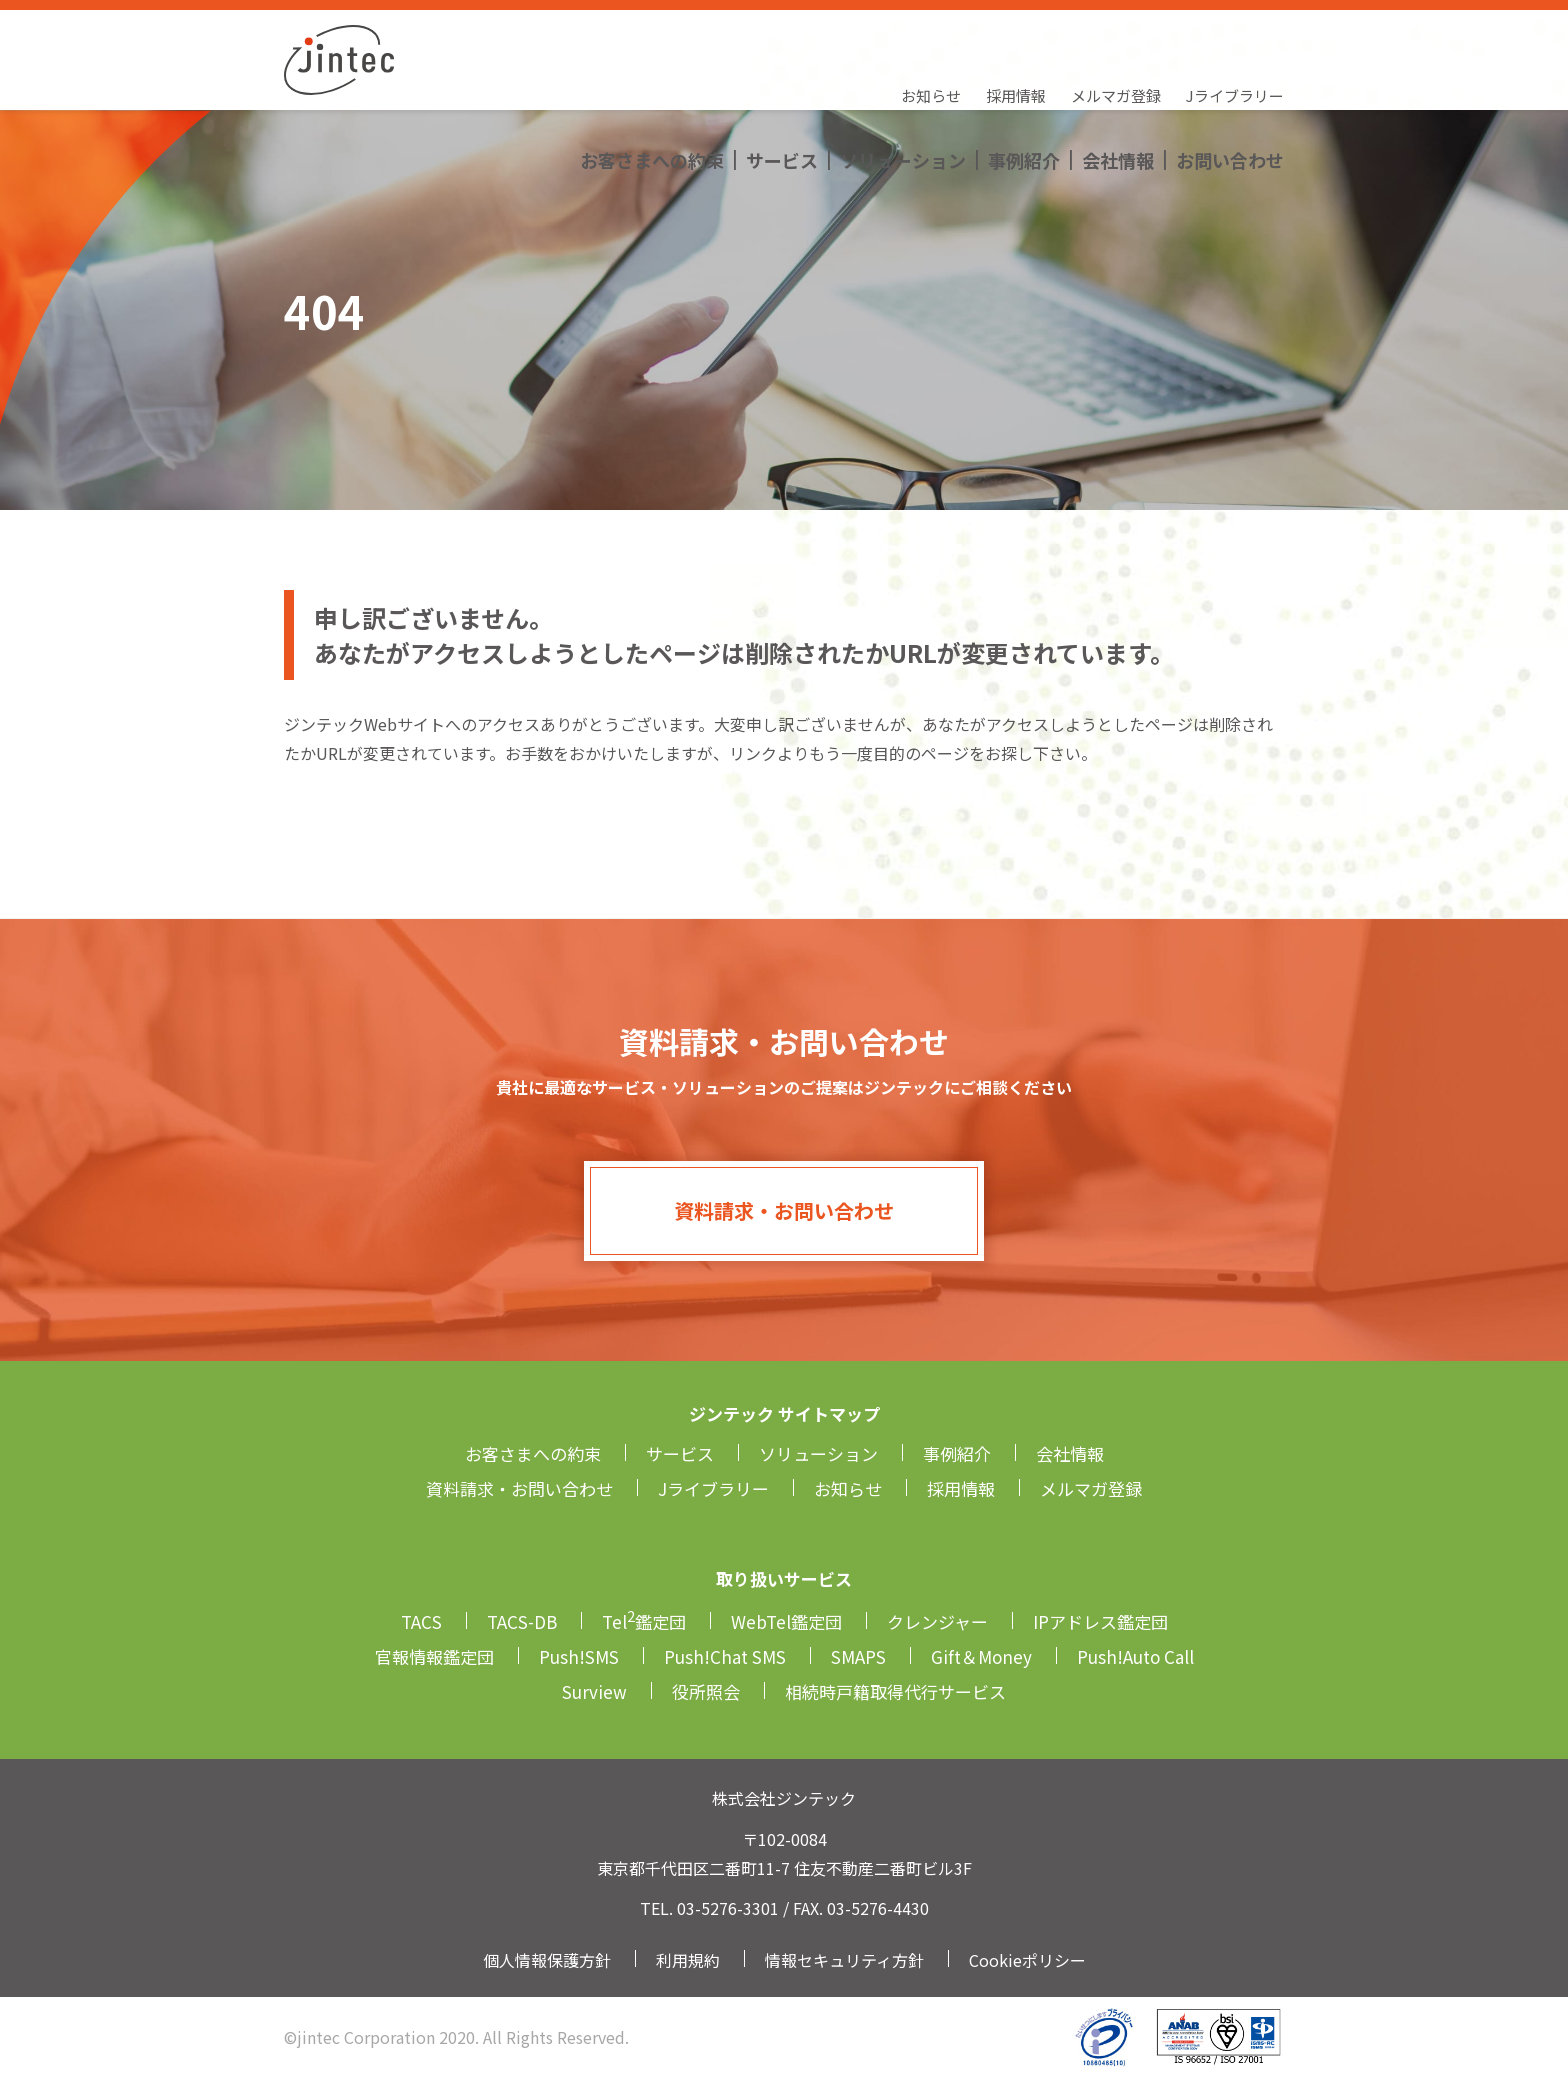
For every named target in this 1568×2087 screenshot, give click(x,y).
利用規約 (688, 1960)
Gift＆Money (981, 1656)
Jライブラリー (1235, 35)
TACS (421, 1621)
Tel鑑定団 (644, 1621)
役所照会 (706, 1691)
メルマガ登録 (1116, 35)
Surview (594, 1691)
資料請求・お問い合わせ (784, 1210)
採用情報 (1016, 35)
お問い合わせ (1230, 75)
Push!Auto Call (1135, 1656)
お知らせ (931, 35)
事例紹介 (1024, 75)
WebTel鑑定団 (786, 1621)
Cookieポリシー (1027, 1960)
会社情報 (1118, 75)
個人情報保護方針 (547, 1960)
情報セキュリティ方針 (844, 1960)
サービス (782, 75)
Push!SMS (579, 1656)
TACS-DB (522, 1621)
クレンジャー (937, 1621)
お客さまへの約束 (652, 75)
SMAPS (858, 1656)
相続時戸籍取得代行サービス (895, 1691)
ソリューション (903, 75)
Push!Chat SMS (725, 1656)
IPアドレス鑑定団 (1100, 1621)
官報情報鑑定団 (434, 1656)
